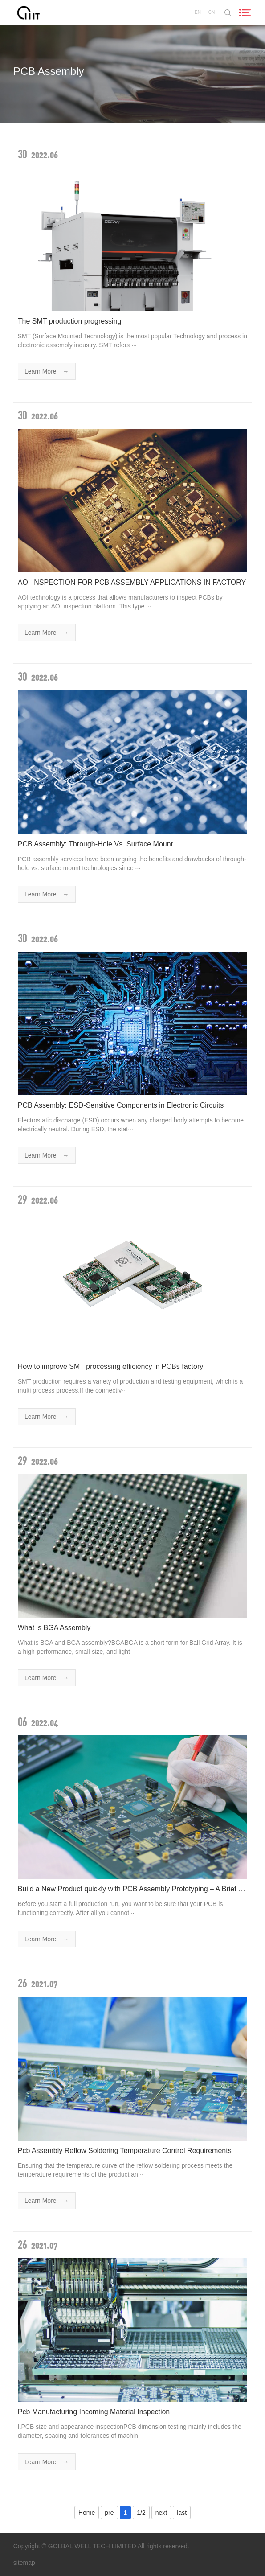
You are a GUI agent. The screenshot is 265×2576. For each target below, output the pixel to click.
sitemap (24, 2562)
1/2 (141, 2512)
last (182, 2512)
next (161, 2512)
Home (86, 2512)
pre (109, 2512)
